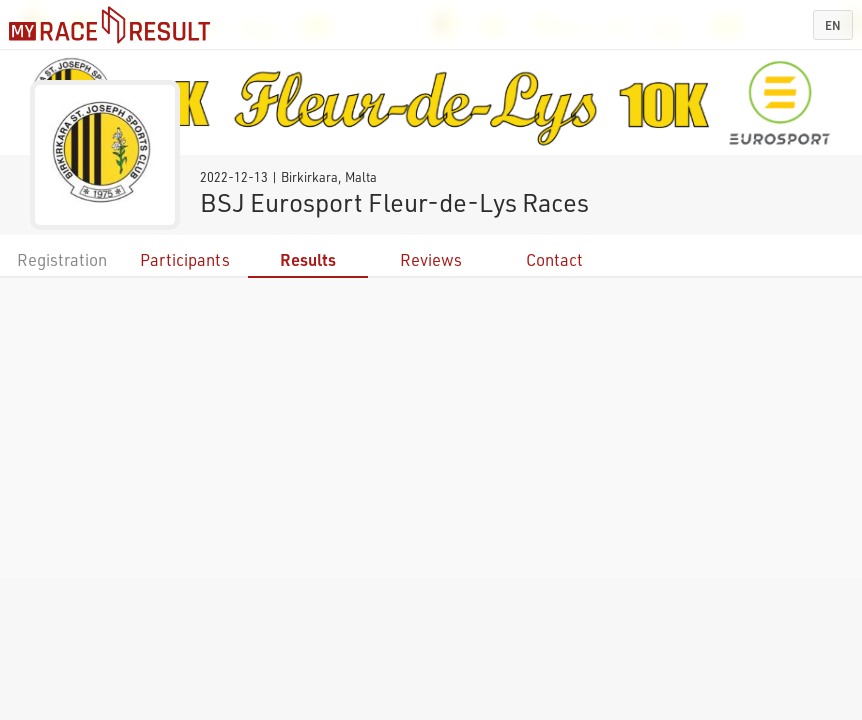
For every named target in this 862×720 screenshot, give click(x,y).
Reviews (431, 259)
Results (308, 259)
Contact (554, 259)
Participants (185, 259)
